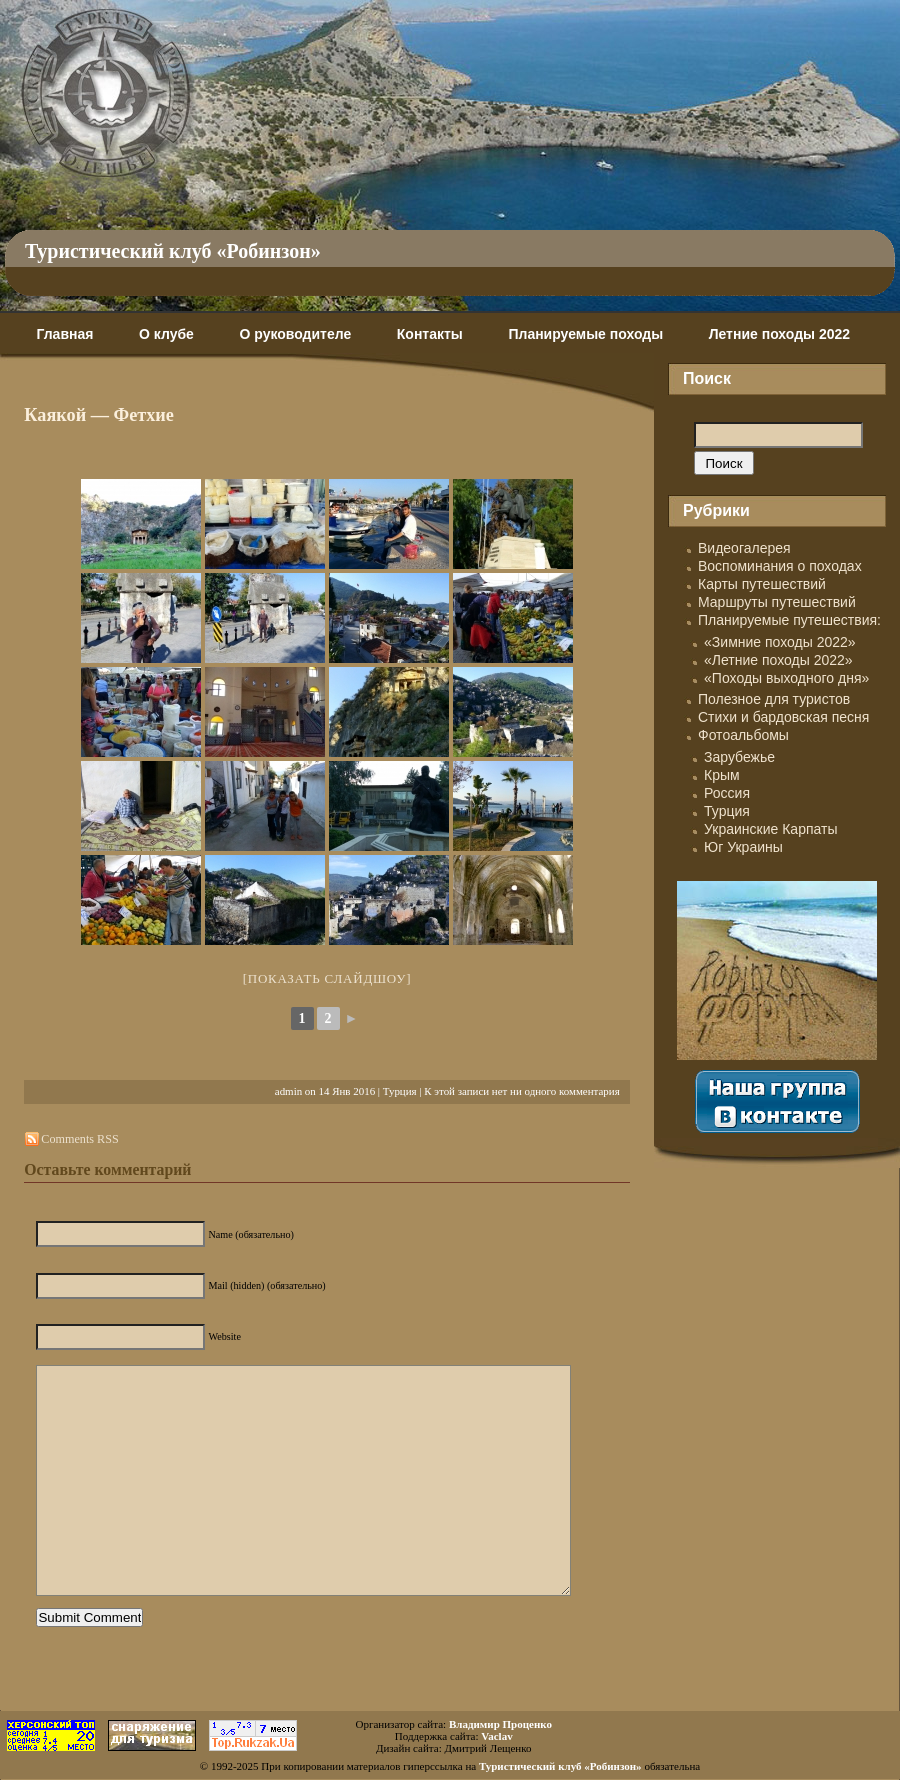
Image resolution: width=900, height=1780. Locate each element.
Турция (400, 1091)
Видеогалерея (744, 548)
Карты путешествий (762, 584)
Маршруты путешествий (777, 602)
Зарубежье (739, 757)
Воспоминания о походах (780, 566)
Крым (722, 775)
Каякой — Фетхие (99, 415)
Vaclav (496, 1736)
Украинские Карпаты (770, 829)
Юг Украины (743, 847)
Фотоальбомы (743, 735)
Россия (727, 793)
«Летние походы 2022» (778, 660)
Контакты (430, 334)
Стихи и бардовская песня (783, 717)
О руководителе (295, 334)
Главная (64, 334)
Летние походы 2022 (779, 334)
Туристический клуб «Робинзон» (173, 251)
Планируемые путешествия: (789, 620)
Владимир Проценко (500, 1724)
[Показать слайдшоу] (327, 978)
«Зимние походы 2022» (780, 642)
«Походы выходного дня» (786, 678)
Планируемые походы (585, 334)
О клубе (166, 334)
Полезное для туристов (774, 699)
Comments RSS (79, 1139)
